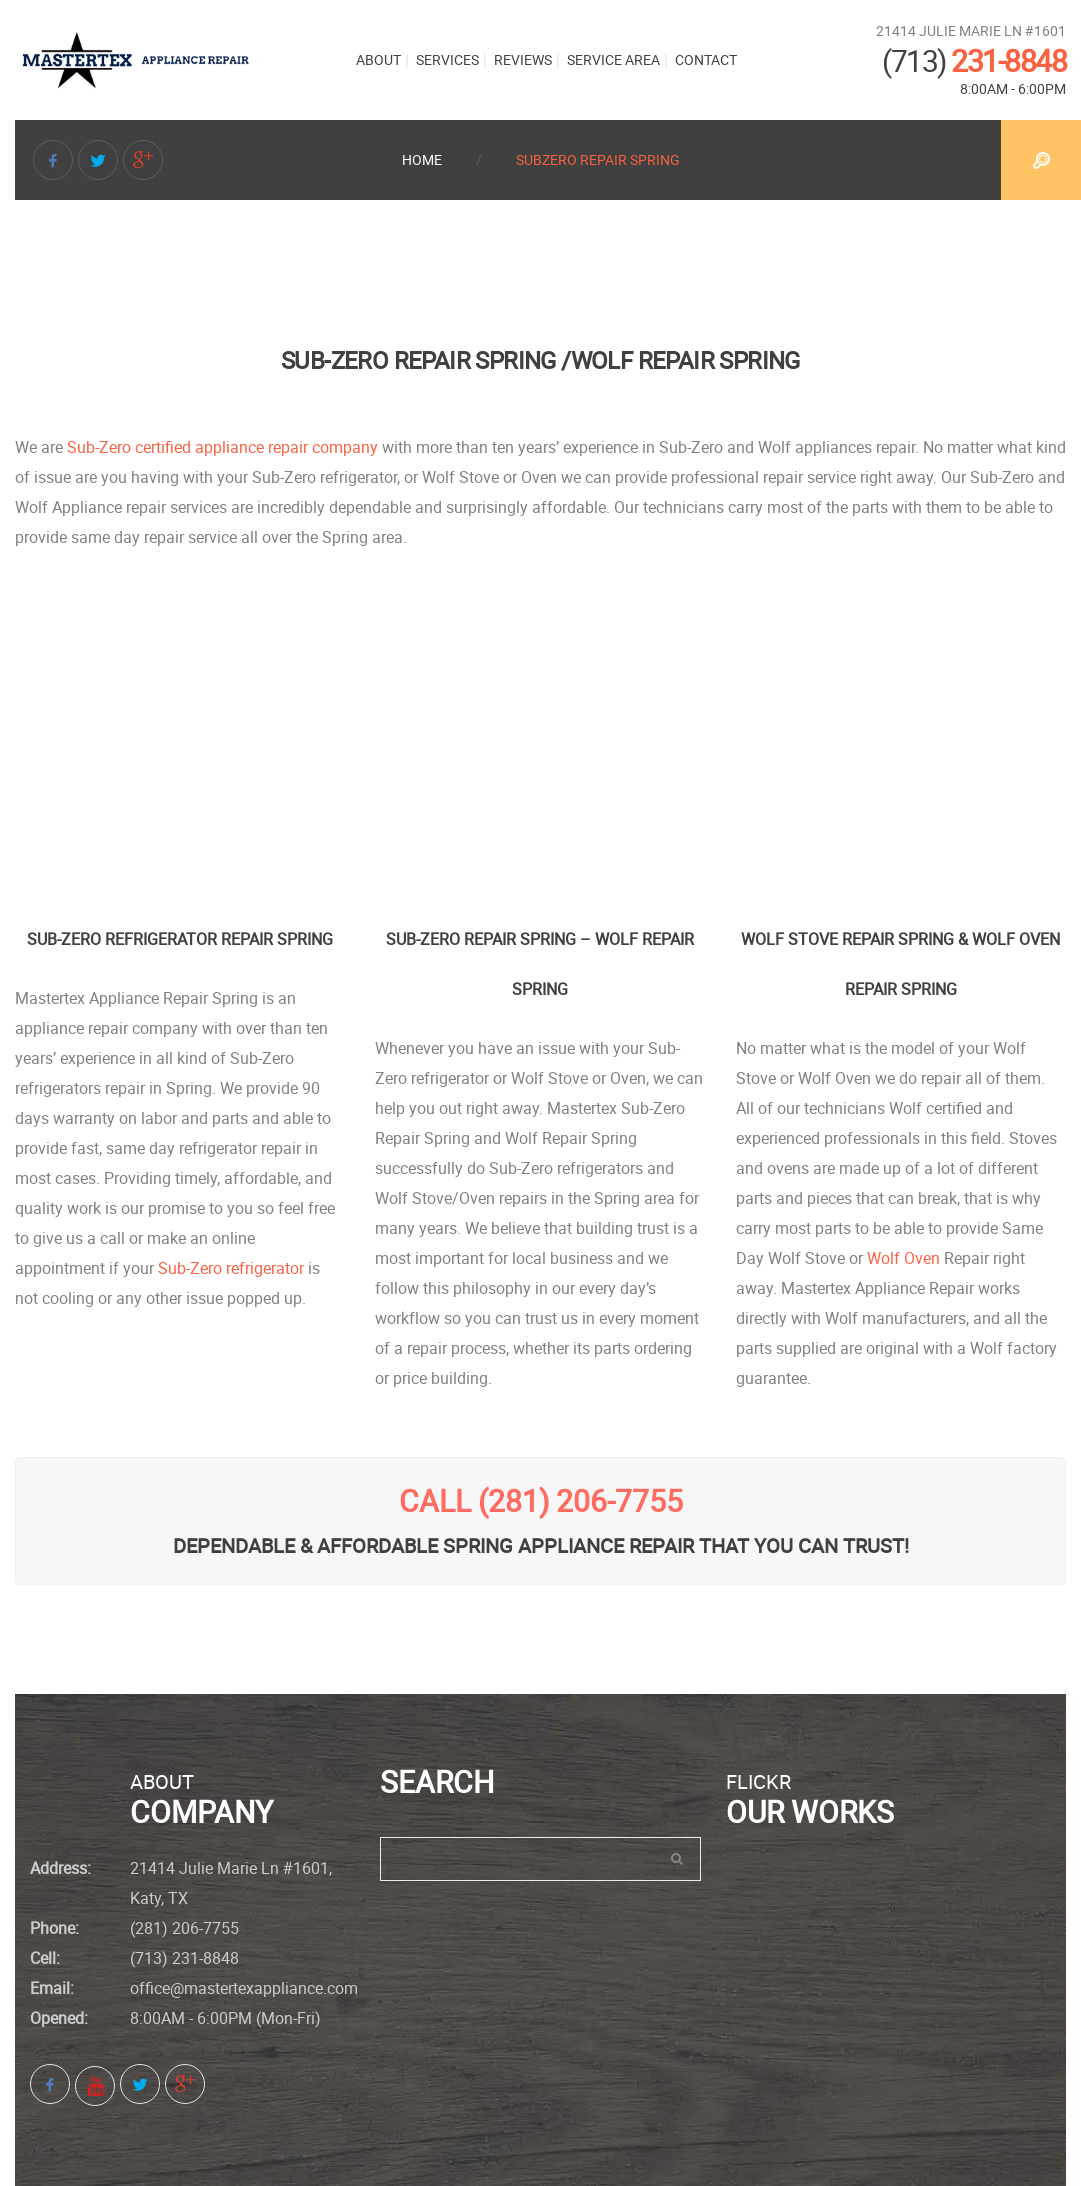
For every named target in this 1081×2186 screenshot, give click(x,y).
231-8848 (974, 60)
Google (143, 162)
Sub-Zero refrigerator (231, 1268)
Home (422, 159)
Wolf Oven (903, 1258)
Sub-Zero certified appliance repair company (222, 447)
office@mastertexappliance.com (244, 1988)
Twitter (98, 162)
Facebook (53, 162)
